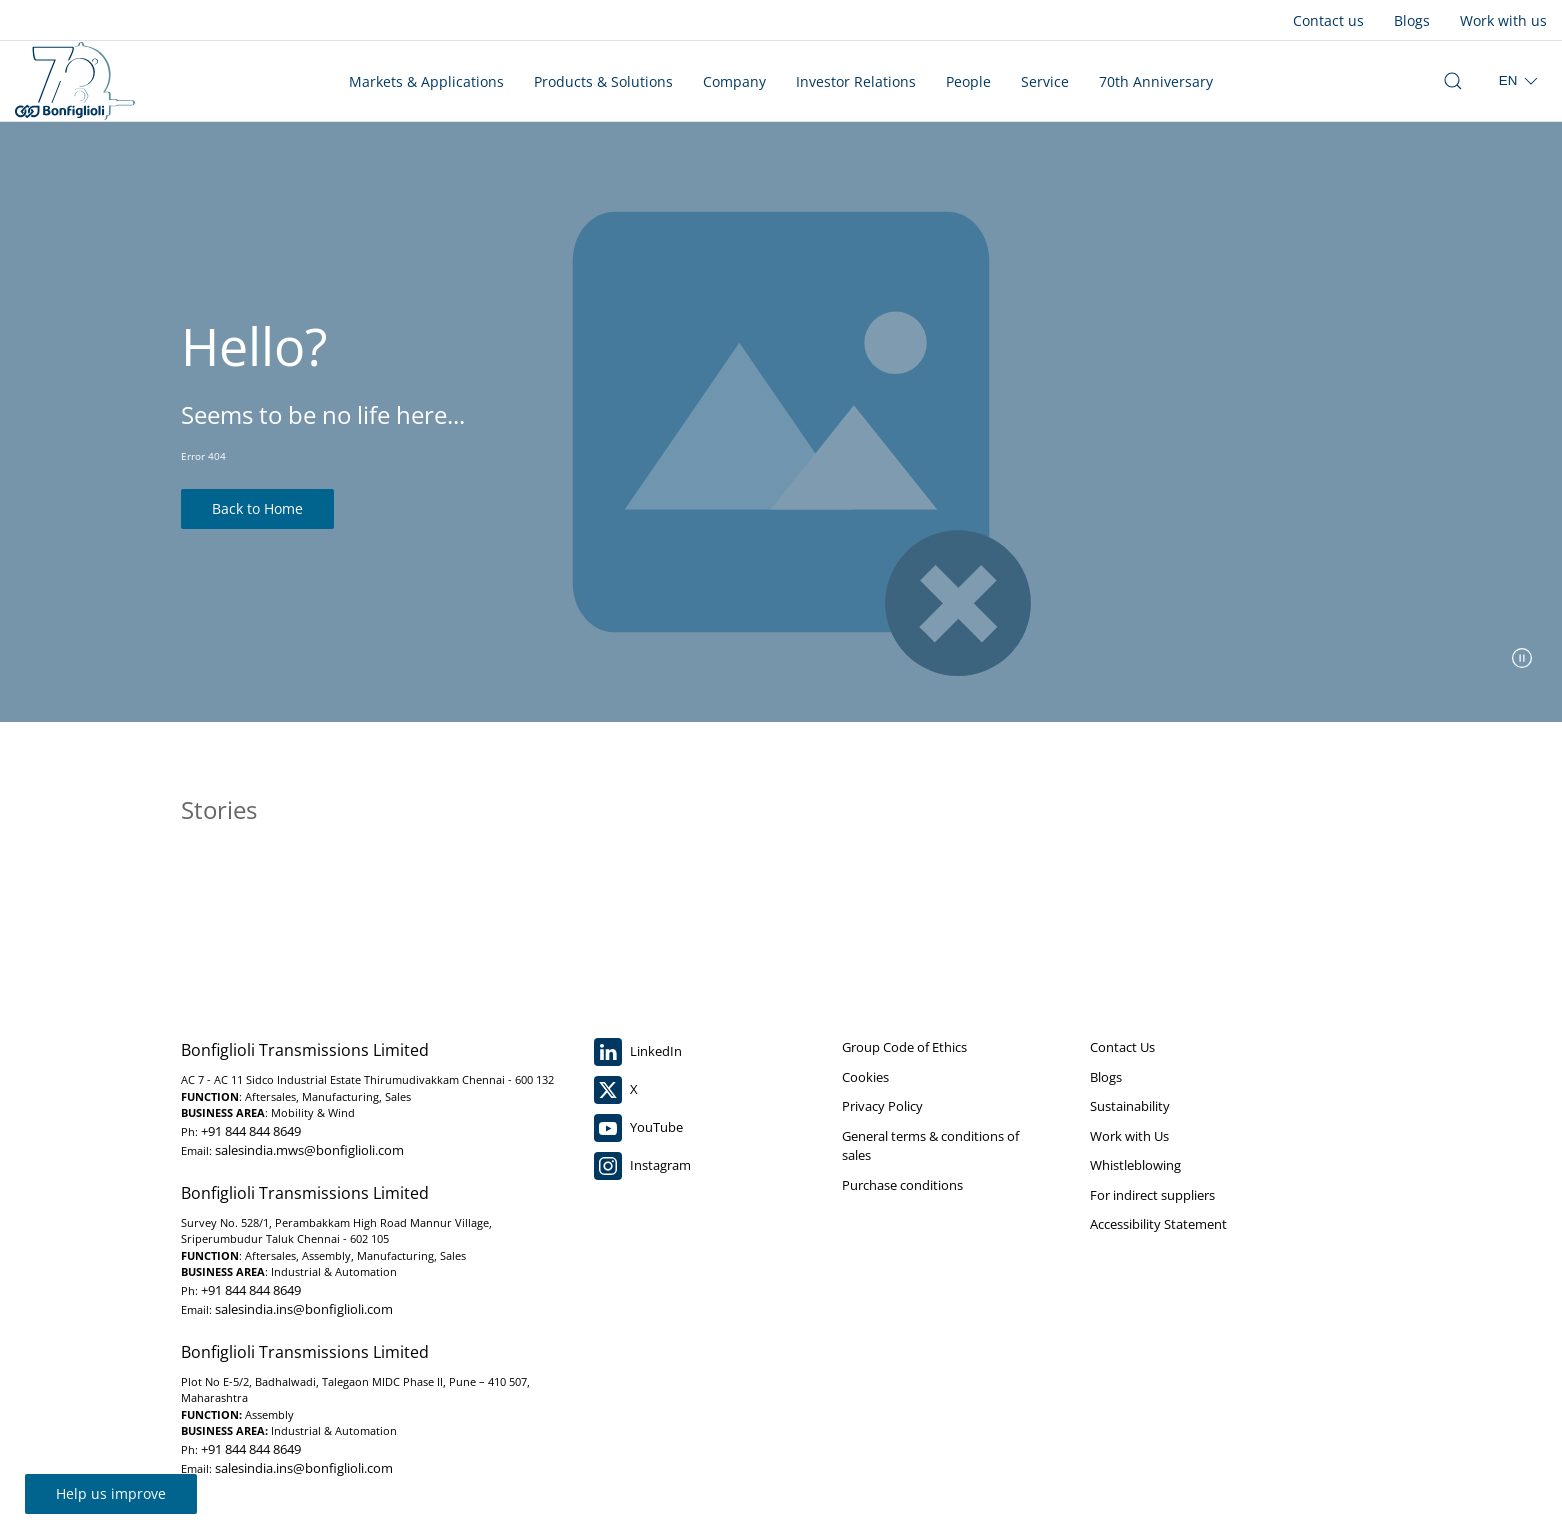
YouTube (638, 1128)
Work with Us (1129, 1136)
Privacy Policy (882, 1106)
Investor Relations (856, 81)
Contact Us (1122, 1047)
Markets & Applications (426, 81)
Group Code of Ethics (904, 1047)
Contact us (1328, 20)
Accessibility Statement (1158, 1224)
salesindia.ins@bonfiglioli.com (304, 1309)
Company (734, 81)
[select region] (1520, 81)
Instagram (642, 1166)
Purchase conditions (902, 1185)
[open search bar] (1453, 81)
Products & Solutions (603, 81)
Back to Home (257, 508)
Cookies (865, 1077)
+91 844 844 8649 (251, 1131)
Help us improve (111, 1493)
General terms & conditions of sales (930, 1146)
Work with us (1503, 20)
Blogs (1412, 20)
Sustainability (1130, 1106)
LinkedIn (638, 1052)
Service (1045, 81)
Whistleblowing (1135, 1165)
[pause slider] (1522, 658)
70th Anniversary (1156, 81)
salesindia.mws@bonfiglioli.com (309, 1150)
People (968, 81)
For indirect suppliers (1152, 1195)
